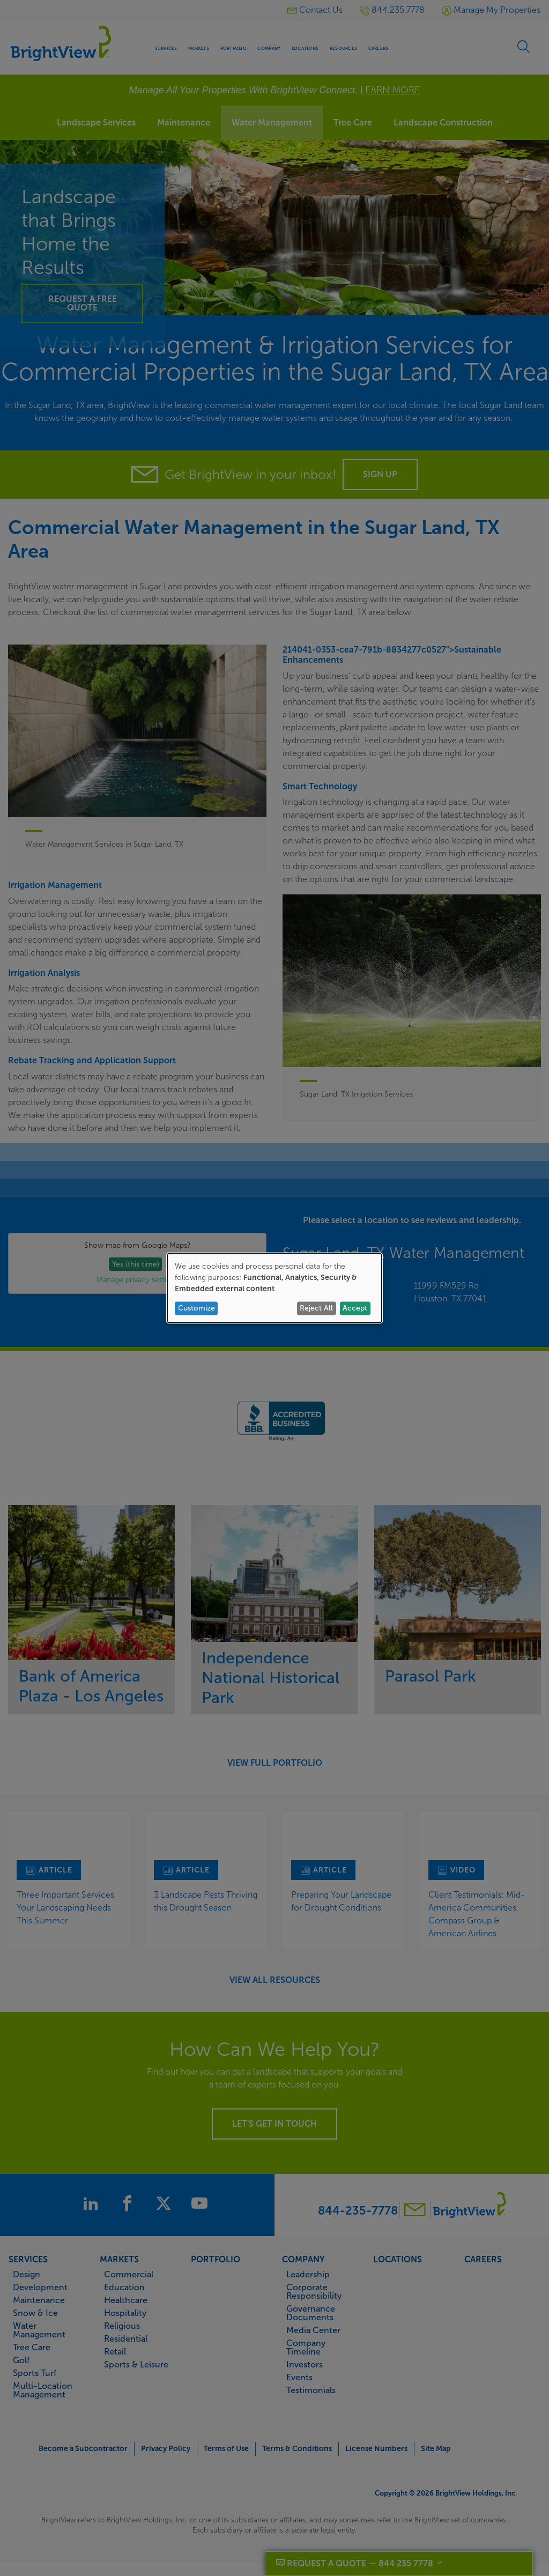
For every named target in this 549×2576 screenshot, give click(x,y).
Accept (355, 1308)
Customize (196, 1308)
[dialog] (274, 1288)
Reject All (316, 1308)
